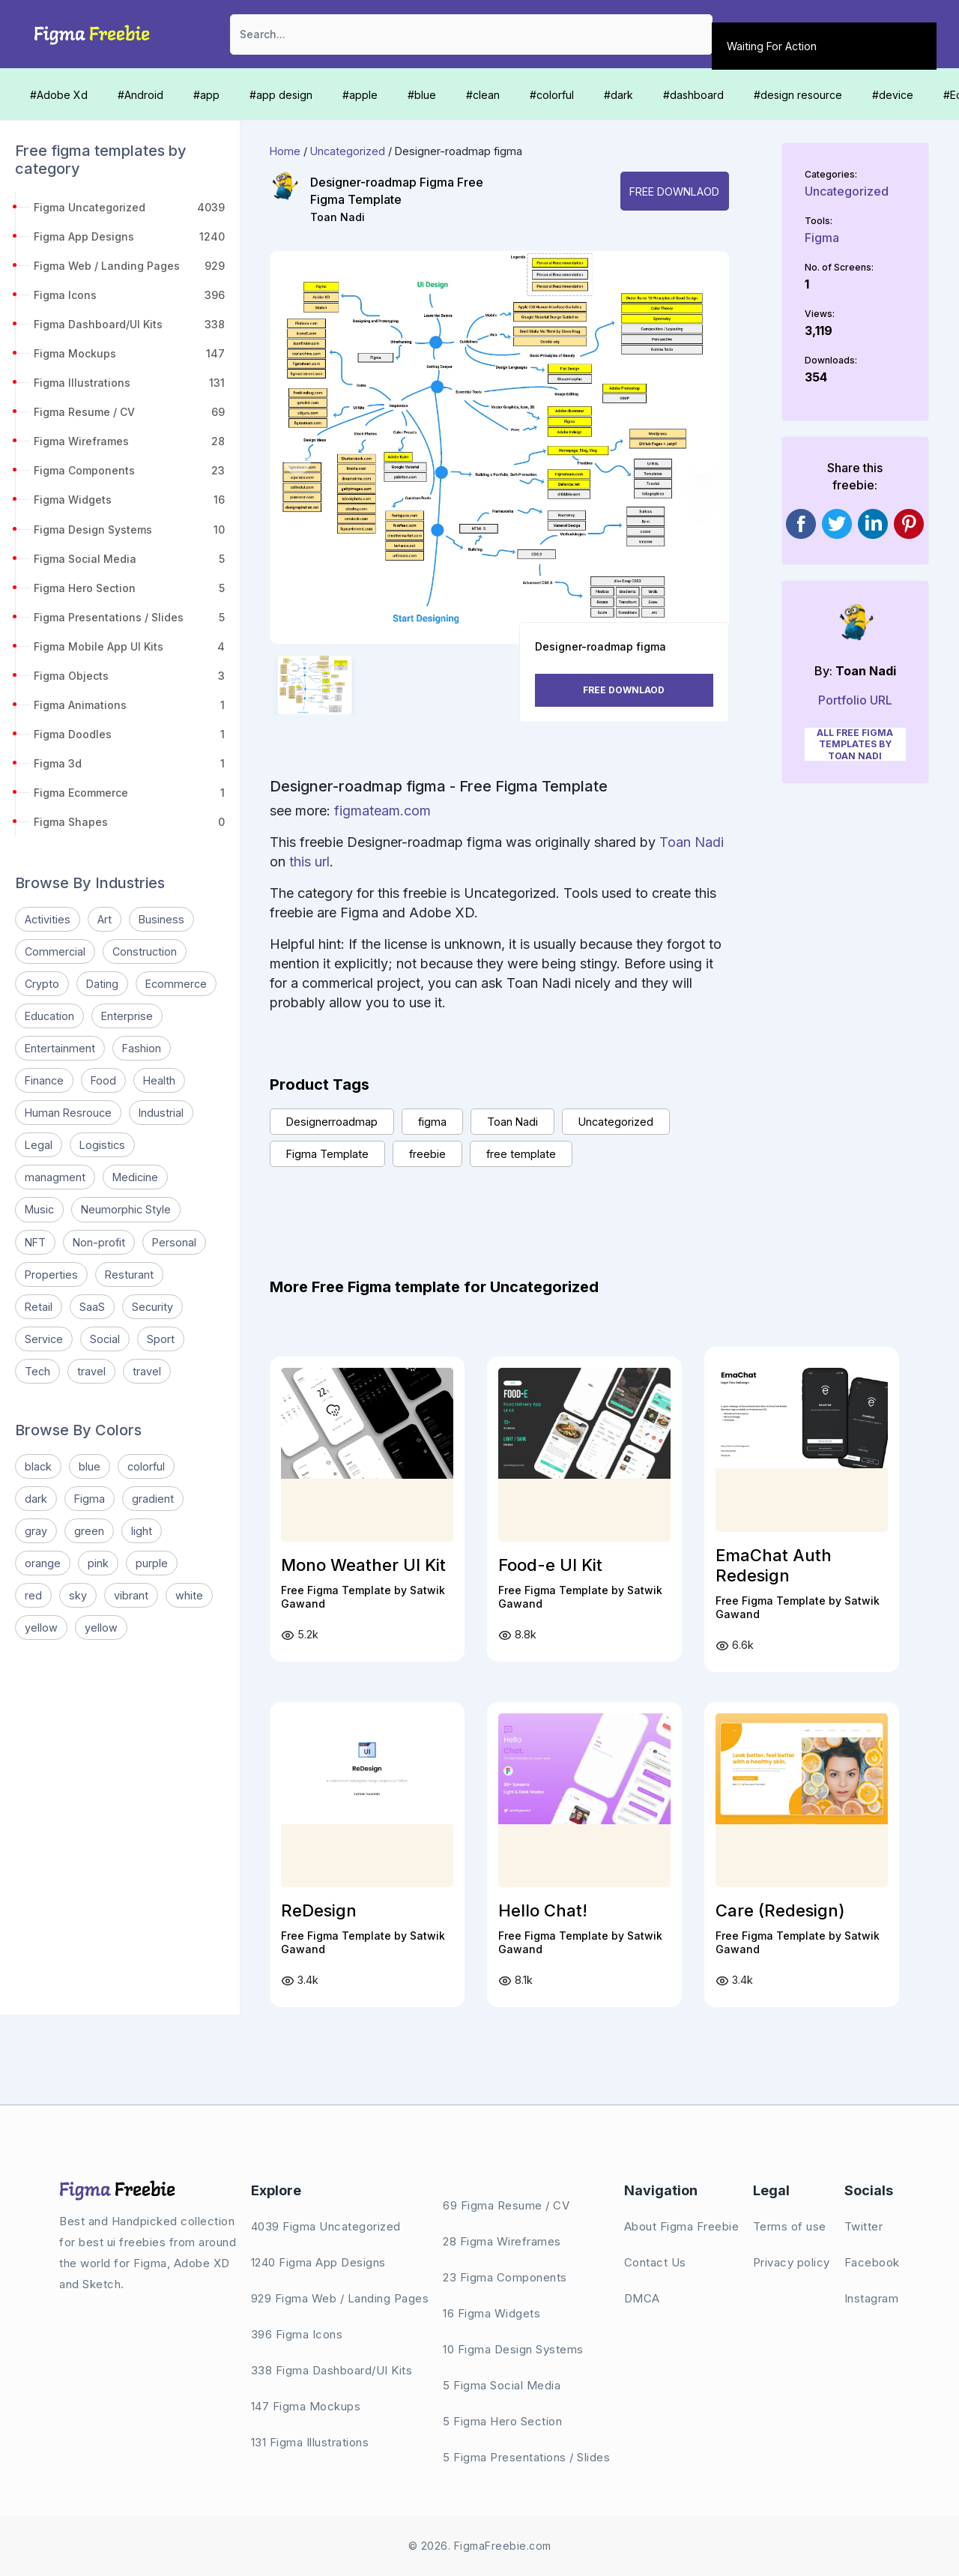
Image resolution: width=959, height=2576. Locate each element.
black (38, 1466)
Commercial (55, 951)
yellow (41, 1627)
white (189, 1595)
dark (36, 1498)
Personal (174, 1242)
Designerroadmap (332, 1121)
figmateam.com (382, 810)
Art (104, 919)
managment (55, 1177)
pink (98, 1563)
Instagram (871, 2298)
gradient (153, 1498)
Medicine (135, 1177)
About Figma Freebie (681, 2226)
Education (49, 1016)
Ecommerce (176, 983)
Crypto (42, 983)
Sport (161, 1339)
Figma (89, 1498)
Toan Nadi (337, 217)
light (141, 1530)
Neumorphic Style (126, 1209)
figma (432, 1121)
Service (44, 1339)
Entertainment (60, 1048)
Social (105, 1339)
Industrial (161, 1112)
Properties (51, 1274)
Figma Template (327, 1153)
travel (91, 1371)
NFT (35, 1242)
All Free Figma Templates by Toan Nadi (855, 744)
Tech (37, 1371)
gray (36, 1530)
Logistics (102, 1144)
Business (161, 919)
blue (89, 1466)
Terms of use (789, 2226)
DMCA (642, 2298)
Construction (144, 951)
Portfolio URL (855, 700)
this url (309, 861)
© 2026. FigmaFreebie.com (479, 2545)
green (89, 1530)
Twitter (863, 2226)
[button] (297, 460)
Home (285, 151)
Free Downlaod (674, 191)
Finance (44, 1080)
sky (78, 1595)
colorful (146, 1466)
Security (152, 1306)
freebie (427, 1153)
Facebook (872, 2262)
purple (152, 1563)
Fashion (141, 1048)
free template (521, 1153)
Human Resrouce (68, 1112)
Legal (38, 1144)
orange (43, 1563)
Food (103, 1080)
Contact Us (655, 2262)
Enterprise (127, 1016)
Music (39, 1209)
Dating (102, 983)
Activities (47, 919)
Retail (38, 1306)
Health (159, 1080)
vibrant (131, 1595)
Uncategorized (347, 151)
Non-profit (99, 1242)
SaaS (92, 1306)
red (33, 1595)
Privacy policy (791, 2262)
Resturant (129, 1274)
